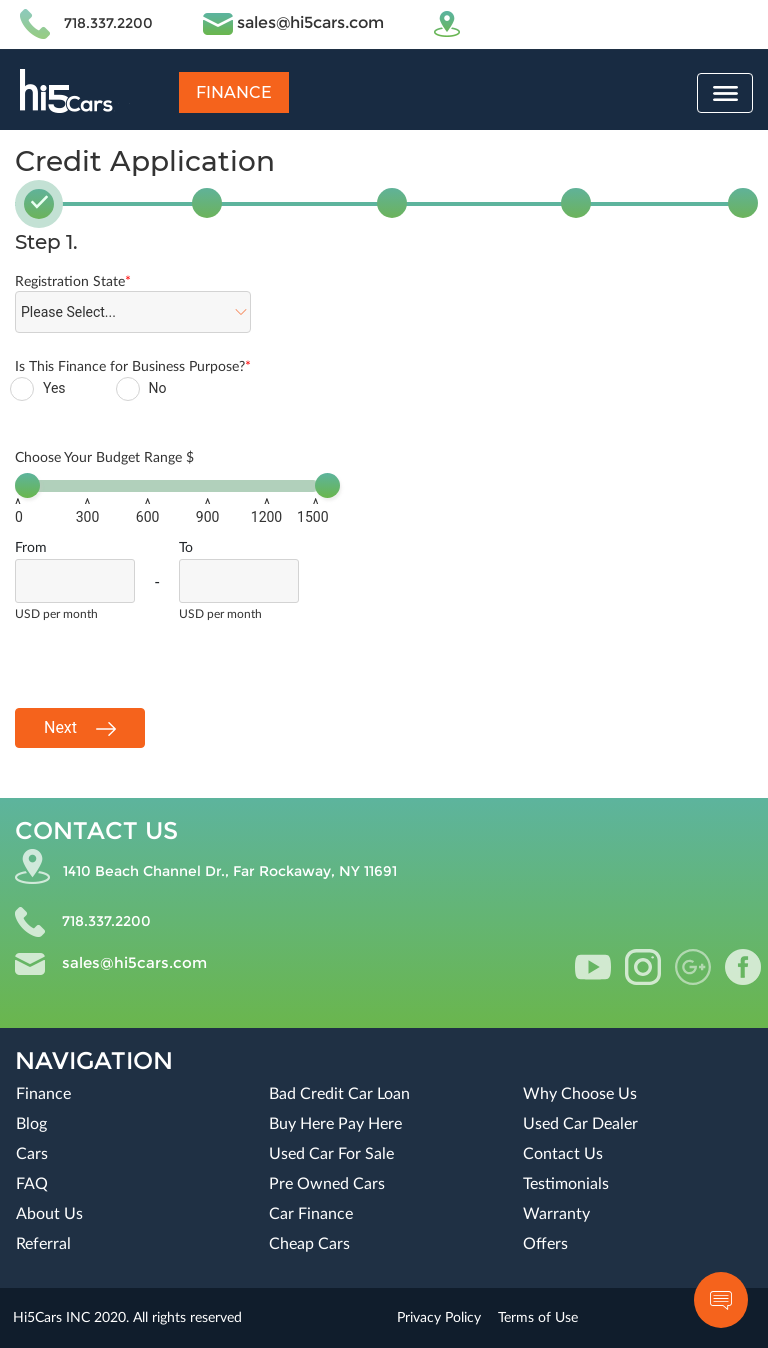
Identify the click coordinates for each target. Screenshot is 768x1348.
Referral (43, 1244)
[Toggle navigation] (725, 93)
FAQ (32, 1184)
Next (80, 728)
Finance (234, 92)
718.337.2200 (108, 23)
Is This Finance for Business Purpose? (133, 367)
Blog (31, 1124)
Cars (32, 1154)
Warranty (556, 1214)
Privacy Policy (439, 1318)
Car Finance (311, 1214)
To (186, 548)
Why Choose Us (580, 1094)
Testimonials (566, 1184)
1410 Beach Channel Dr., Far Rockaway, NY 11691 (230, 871)
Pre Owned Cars (327, 1184)
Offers (545, 1244)
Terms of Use (538, 1318)
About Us (49, 1214)
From (31, 548)
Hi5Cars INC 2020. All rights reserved (127, 1318)
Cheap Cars (309, 1244)
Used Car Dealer (580, 1124)
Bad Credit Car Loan (339, 1094)
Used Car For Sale (331, 1154)
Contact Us (563, 1154)
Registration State (73, 282)
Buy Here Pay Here (335, 1124)
